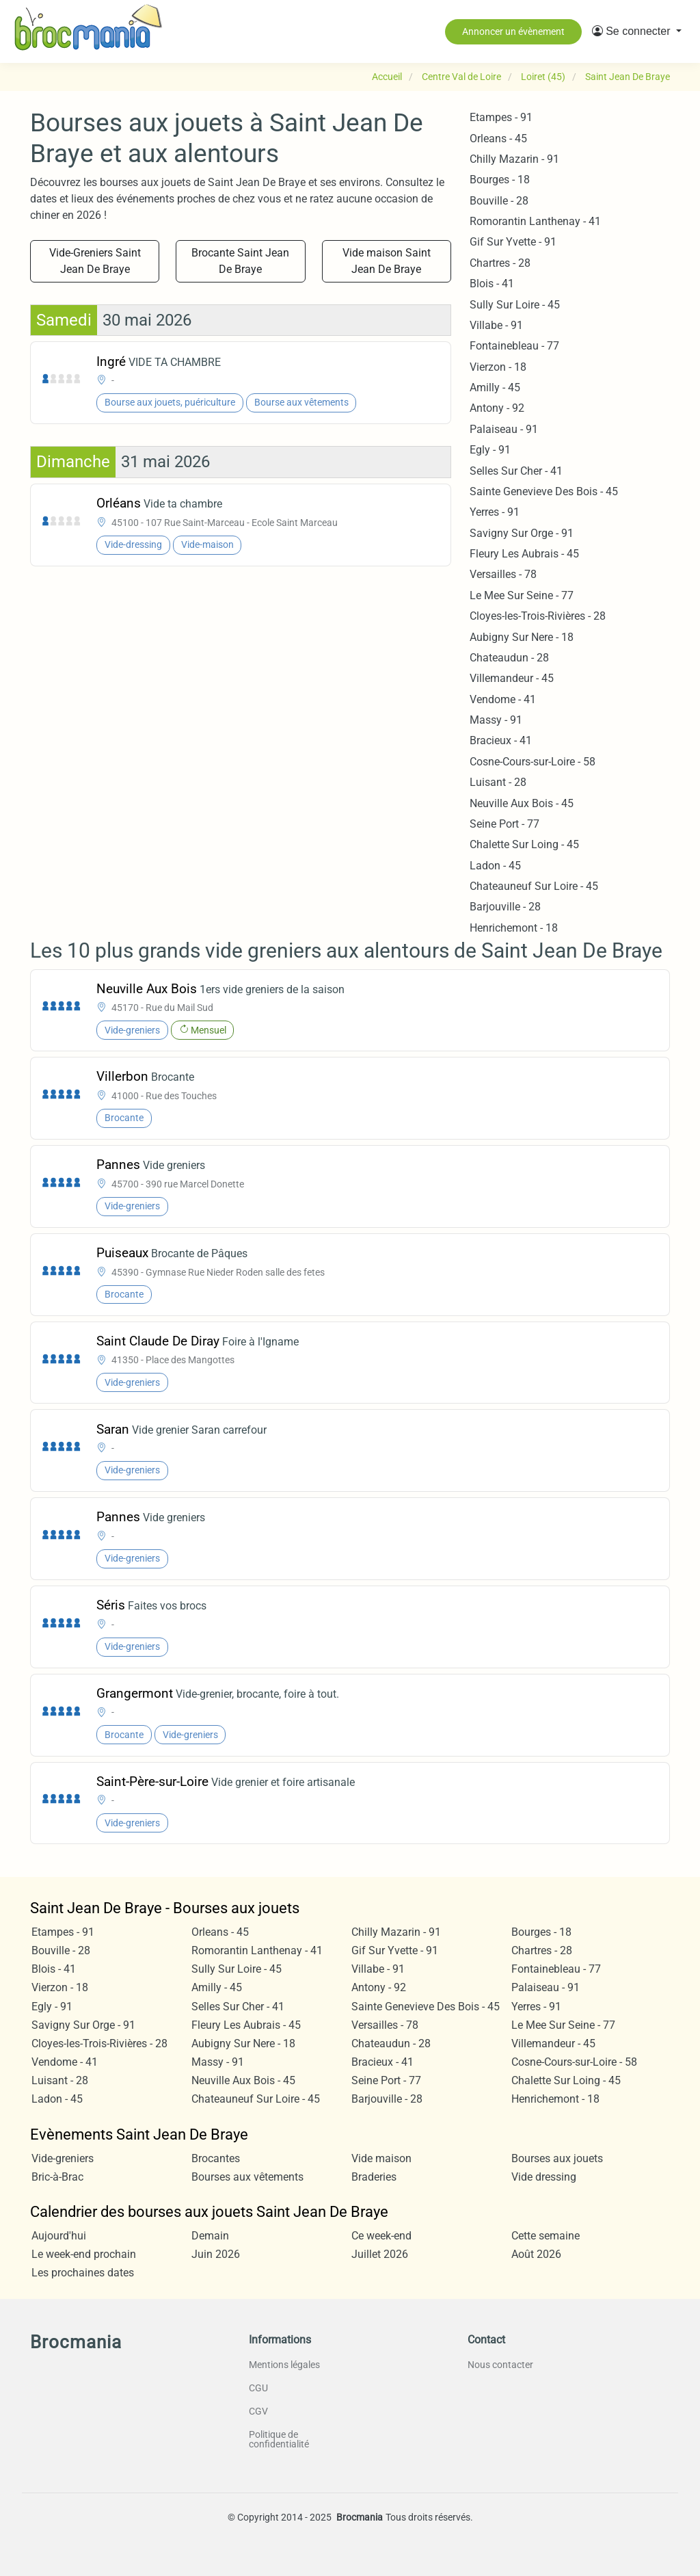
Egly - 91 (490, 449)
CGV (258, 2411)
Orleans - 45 (498, 138)
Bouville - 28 (499, 200)
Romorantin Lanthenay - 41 (535, 221)
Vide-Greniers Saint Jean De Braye (95, 261)
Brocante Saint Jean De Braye (240, 261)
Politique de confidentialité (279, 2439)
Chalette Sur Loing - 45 (524, 844)
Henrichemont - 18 (514, 927)
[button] (637, 31)
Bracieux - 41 (501, 740)
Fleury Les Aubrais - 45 (524, 553)
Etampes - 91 (501, 117)
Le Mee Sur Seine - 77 (522, 595)
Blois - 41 (492, 283)
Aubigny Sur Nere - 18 (522, 637)
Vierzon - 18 (498, 366)
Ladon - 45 (495, 865)
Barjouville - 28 (505, 906)
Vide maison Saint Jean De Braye (386, 261)
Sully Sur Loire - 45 (515, 304)
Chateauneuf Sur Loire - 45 (534, 886)
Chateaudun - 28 (509, 657)
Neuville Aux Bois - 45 (522, 803)
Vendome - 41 (503, 699)
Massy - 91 (496, 719)
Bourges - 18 (500, 179)
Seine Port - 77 (504, 823)
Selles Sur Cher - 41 (516, 470)
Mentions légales (284, 2364)
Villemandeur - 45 (512, 678)
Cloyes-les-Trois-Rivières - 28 (538, 615)
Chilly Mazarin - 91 (514, 159)
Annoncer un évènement (513, 31)
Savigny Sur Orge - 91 (522, 533)
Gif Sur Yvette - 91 (513, 241)
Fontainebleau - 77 (514, 345)
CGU (258, 2388)
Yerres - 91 (495, 511)
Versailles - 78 (503, 574)
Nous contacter (500, 2364)
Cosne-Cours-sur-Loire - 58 (532, 761)
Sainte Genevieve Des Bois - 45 (544, 491)
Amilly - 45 (495, 387)
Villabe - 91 (496, 325)
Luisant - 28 (498, 782)
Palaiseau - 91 (504, 429)
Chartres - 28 (500, 263)
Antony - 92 (497, 408)
